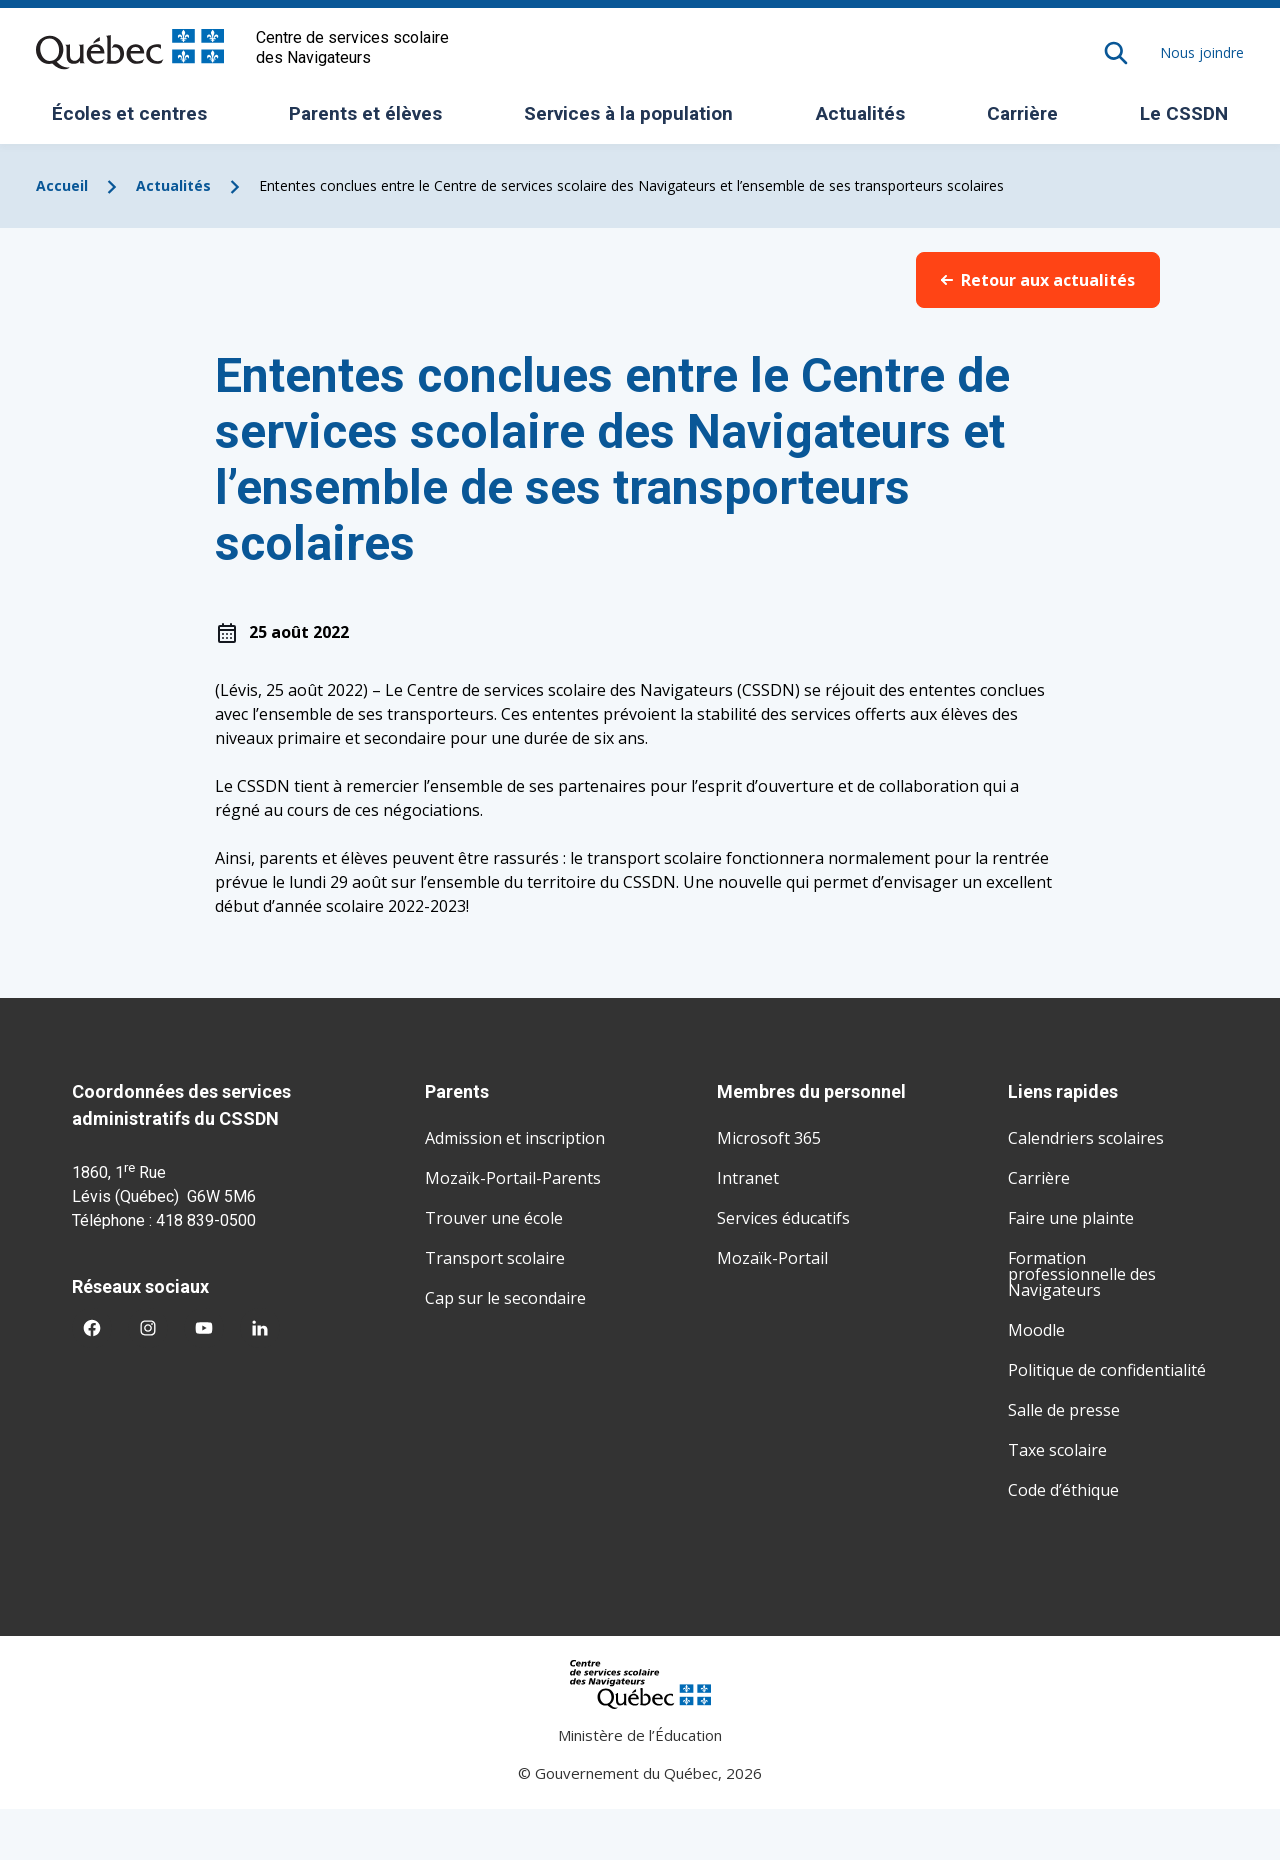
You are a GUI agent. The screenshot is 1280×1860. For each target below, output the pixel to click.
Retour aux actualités (1038, 280)
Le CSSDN (1191, 120)
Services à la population (636, 120)
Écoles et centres (137, 120)
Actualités (860, 113)
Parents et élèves (373, 120)
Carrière (1022, 113)
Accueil (62, 185)
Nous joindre (1202, 52)
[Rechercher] (1116, 53)
